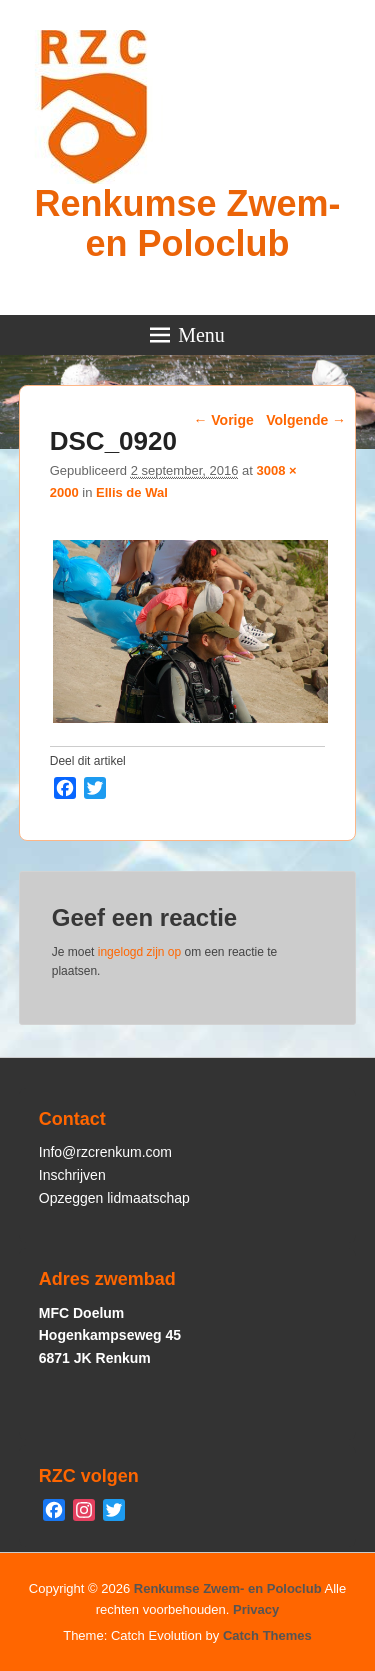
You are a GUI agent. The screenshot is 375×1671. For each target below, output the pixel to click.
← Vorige (223, 420)
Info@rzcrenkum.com (105, 1152)
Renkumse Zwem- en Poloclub (187, 223)
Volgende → (306, 420)
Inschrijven (72, 1175)
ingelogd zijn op (139, 952)
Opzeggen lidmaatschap (114, 1198)
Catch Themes (267, 1635)
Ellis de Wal (132, 492)
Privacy (256, 1609)
